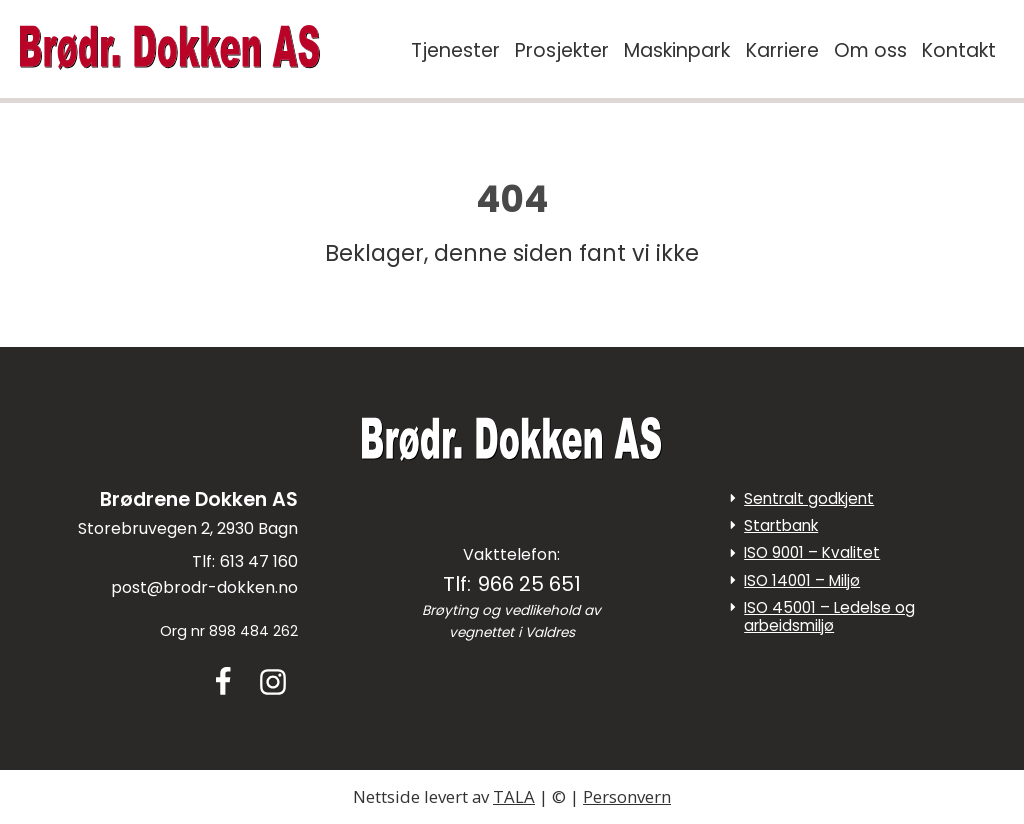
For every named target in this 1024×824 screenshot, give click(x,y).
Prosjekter (562, 50)
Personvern (627, 796)
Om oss (870, 50)
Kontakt (959, 50)
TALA (514, 796)
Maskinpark (677, 50)
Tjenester (455, 50)
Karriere (782, 50)
